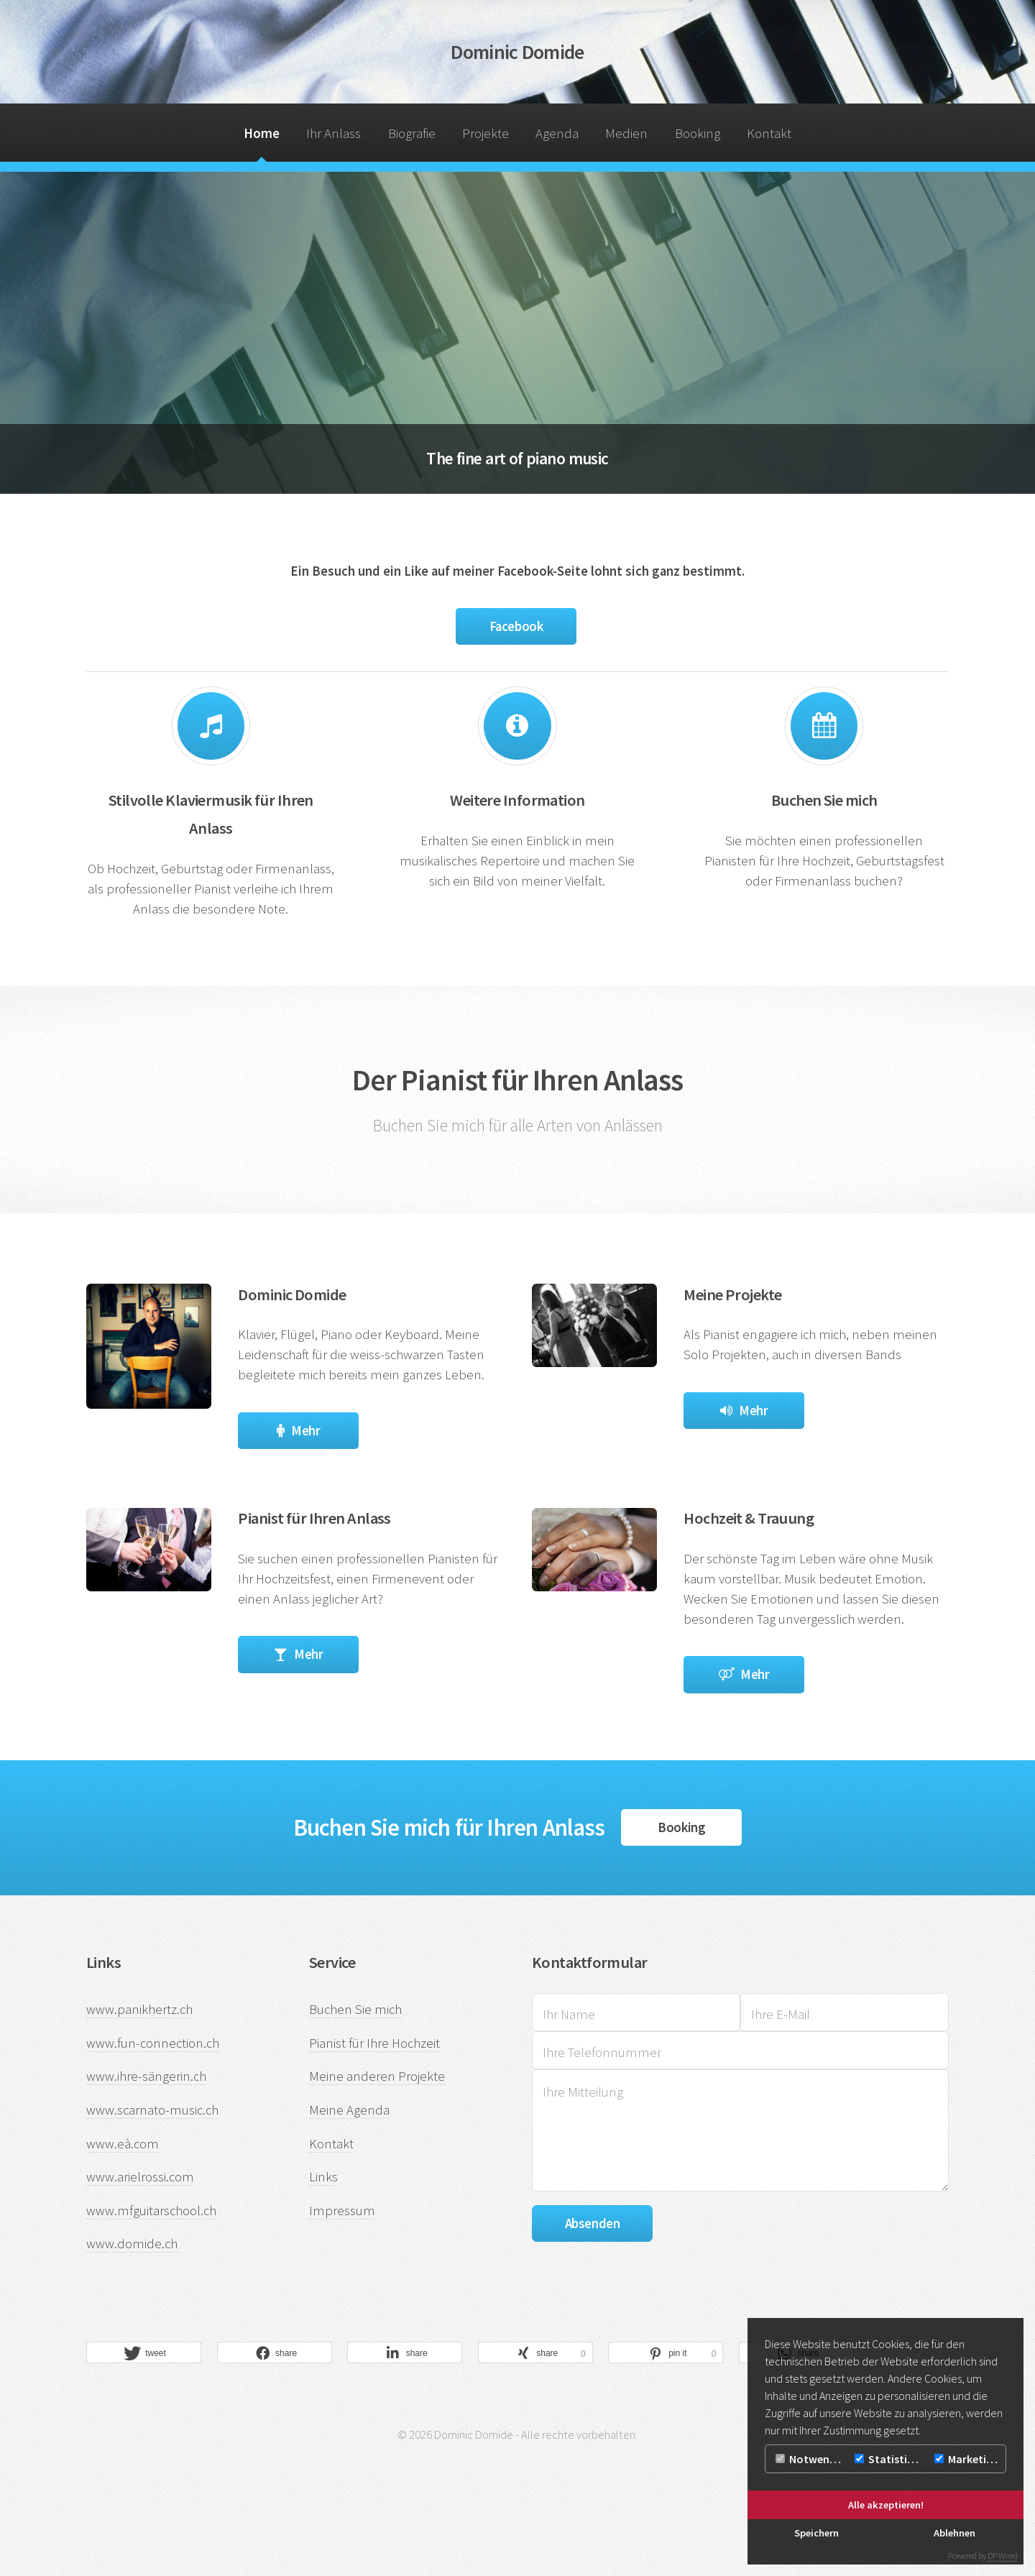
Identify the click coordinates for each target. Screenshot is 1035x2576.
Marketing (966, 2459)
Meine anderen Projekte (377, 2076)
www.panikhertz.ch (139, 2009)
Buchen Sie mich (355, 2009)
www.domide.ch (132, 2243)
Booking (697, 133)
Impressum (342, 2210)
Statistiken (890, 2459)
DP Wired (1003, 2555)
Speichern (816, 2532)
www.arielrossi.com (140, 2176)
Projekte (485, 133)
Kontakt (769, 133)
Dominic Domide (517, 52)
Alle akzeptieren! (886, 2504)
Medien (626, 133)
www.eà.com (122, 2143)
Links (323, 2176)
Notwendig (810, 2459)
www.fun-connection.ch (152, 2043)
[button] (144, 2353)
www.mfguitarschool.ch (151, 2210)
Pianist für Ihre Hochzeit (374, 2043)
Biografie (412, 133)
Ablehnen (954, 2532)
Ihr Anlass (333, 133)
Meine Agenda (349, 2110)
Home (262, 133)
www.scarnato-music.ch (152, 2110)
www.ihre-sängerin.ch (146, 2076)
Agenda (557, 133)
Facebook (516, 626)
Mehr (305, 1430)
